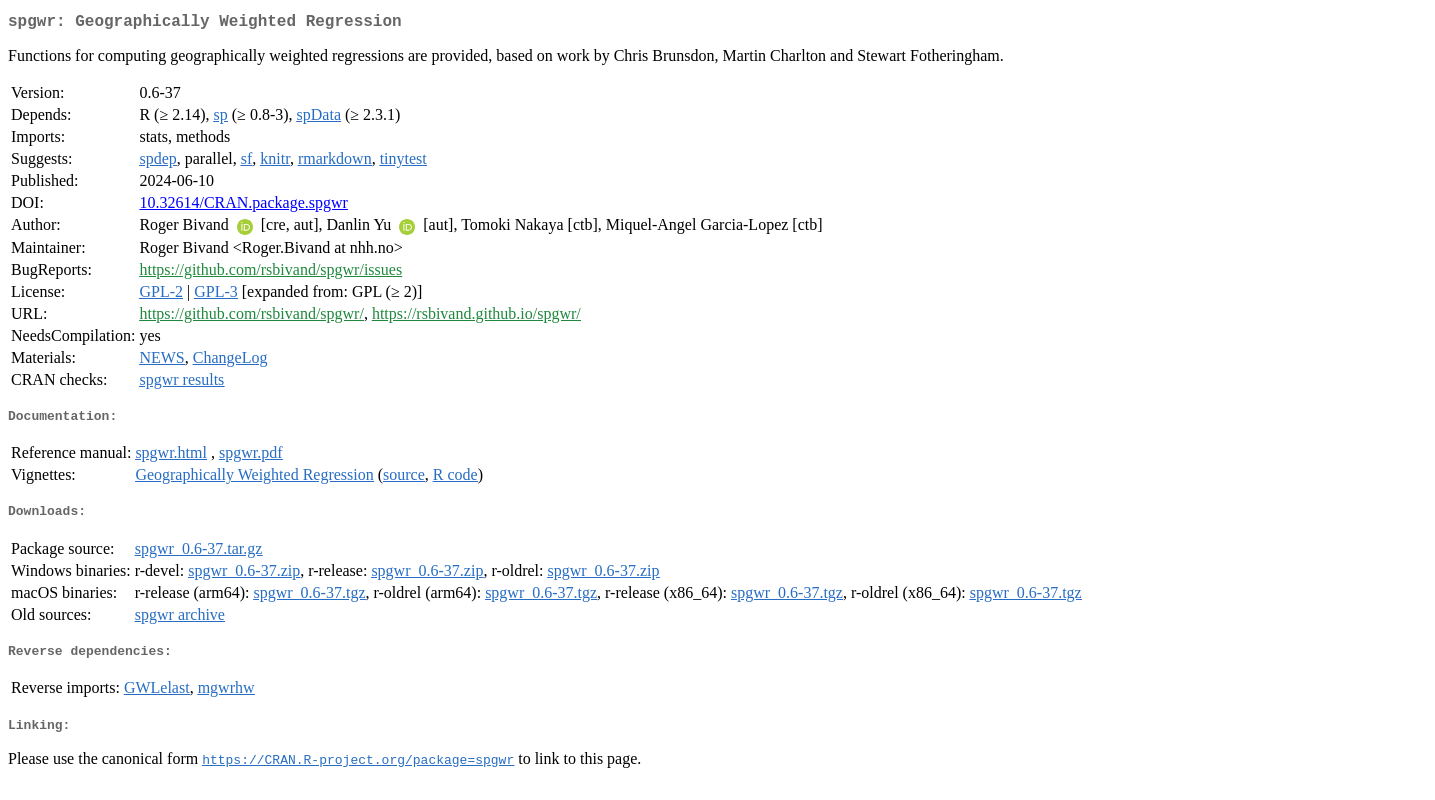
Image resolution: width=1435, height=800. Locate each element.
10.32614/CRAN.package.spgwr (243, 206)
